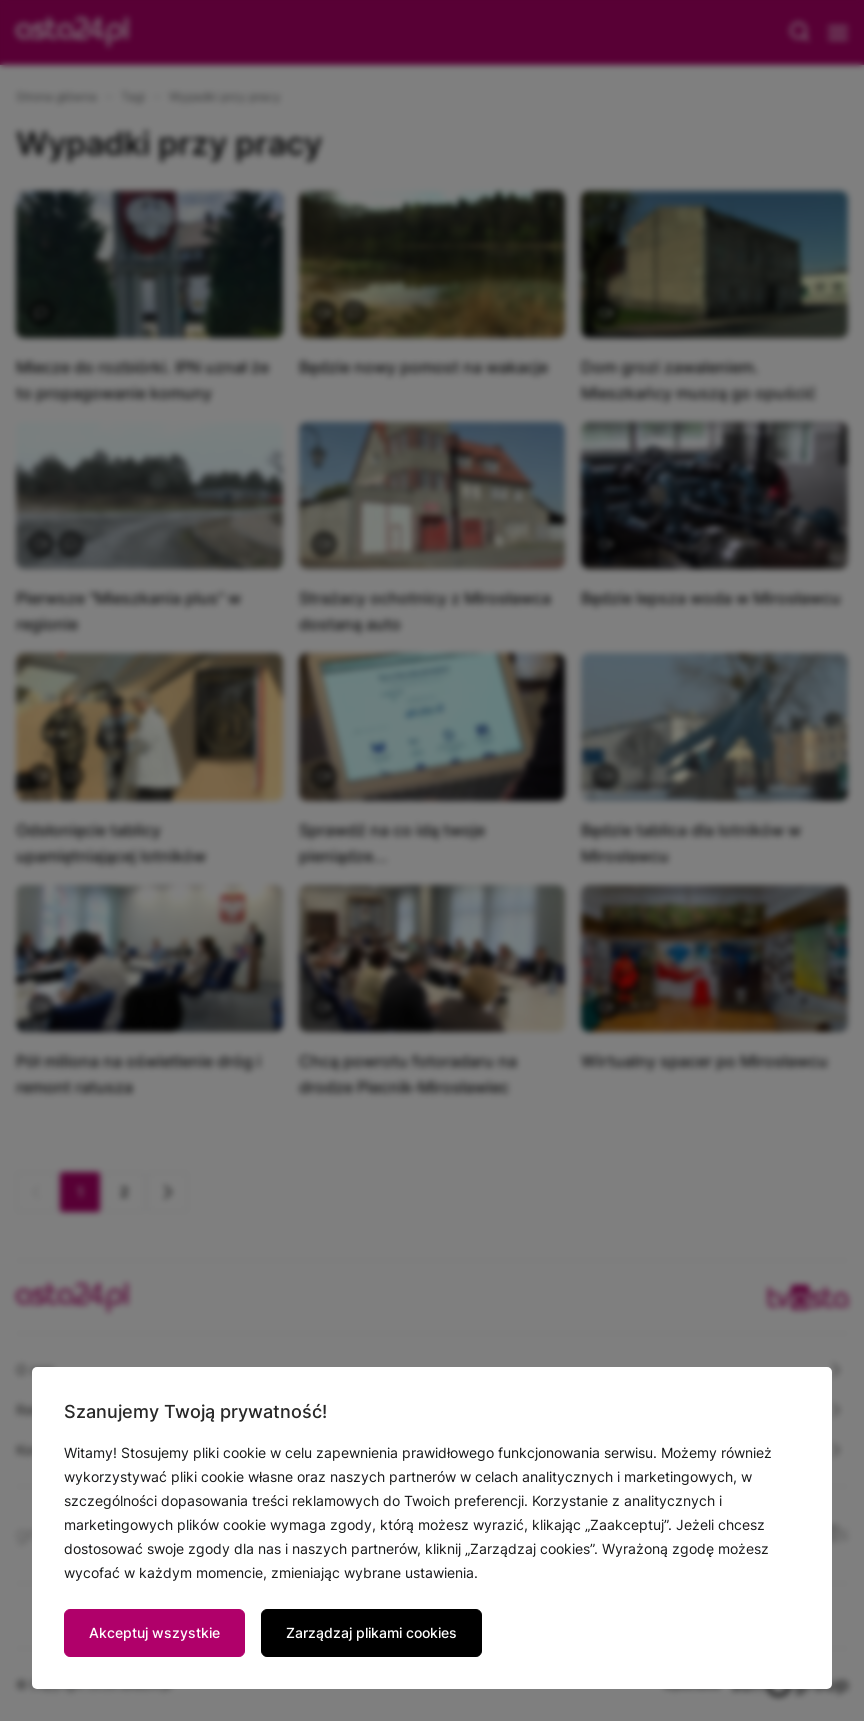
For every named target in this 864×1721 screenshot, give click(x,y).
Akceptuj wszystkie (154, 1632)
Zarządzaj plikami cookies (371, 1632)
